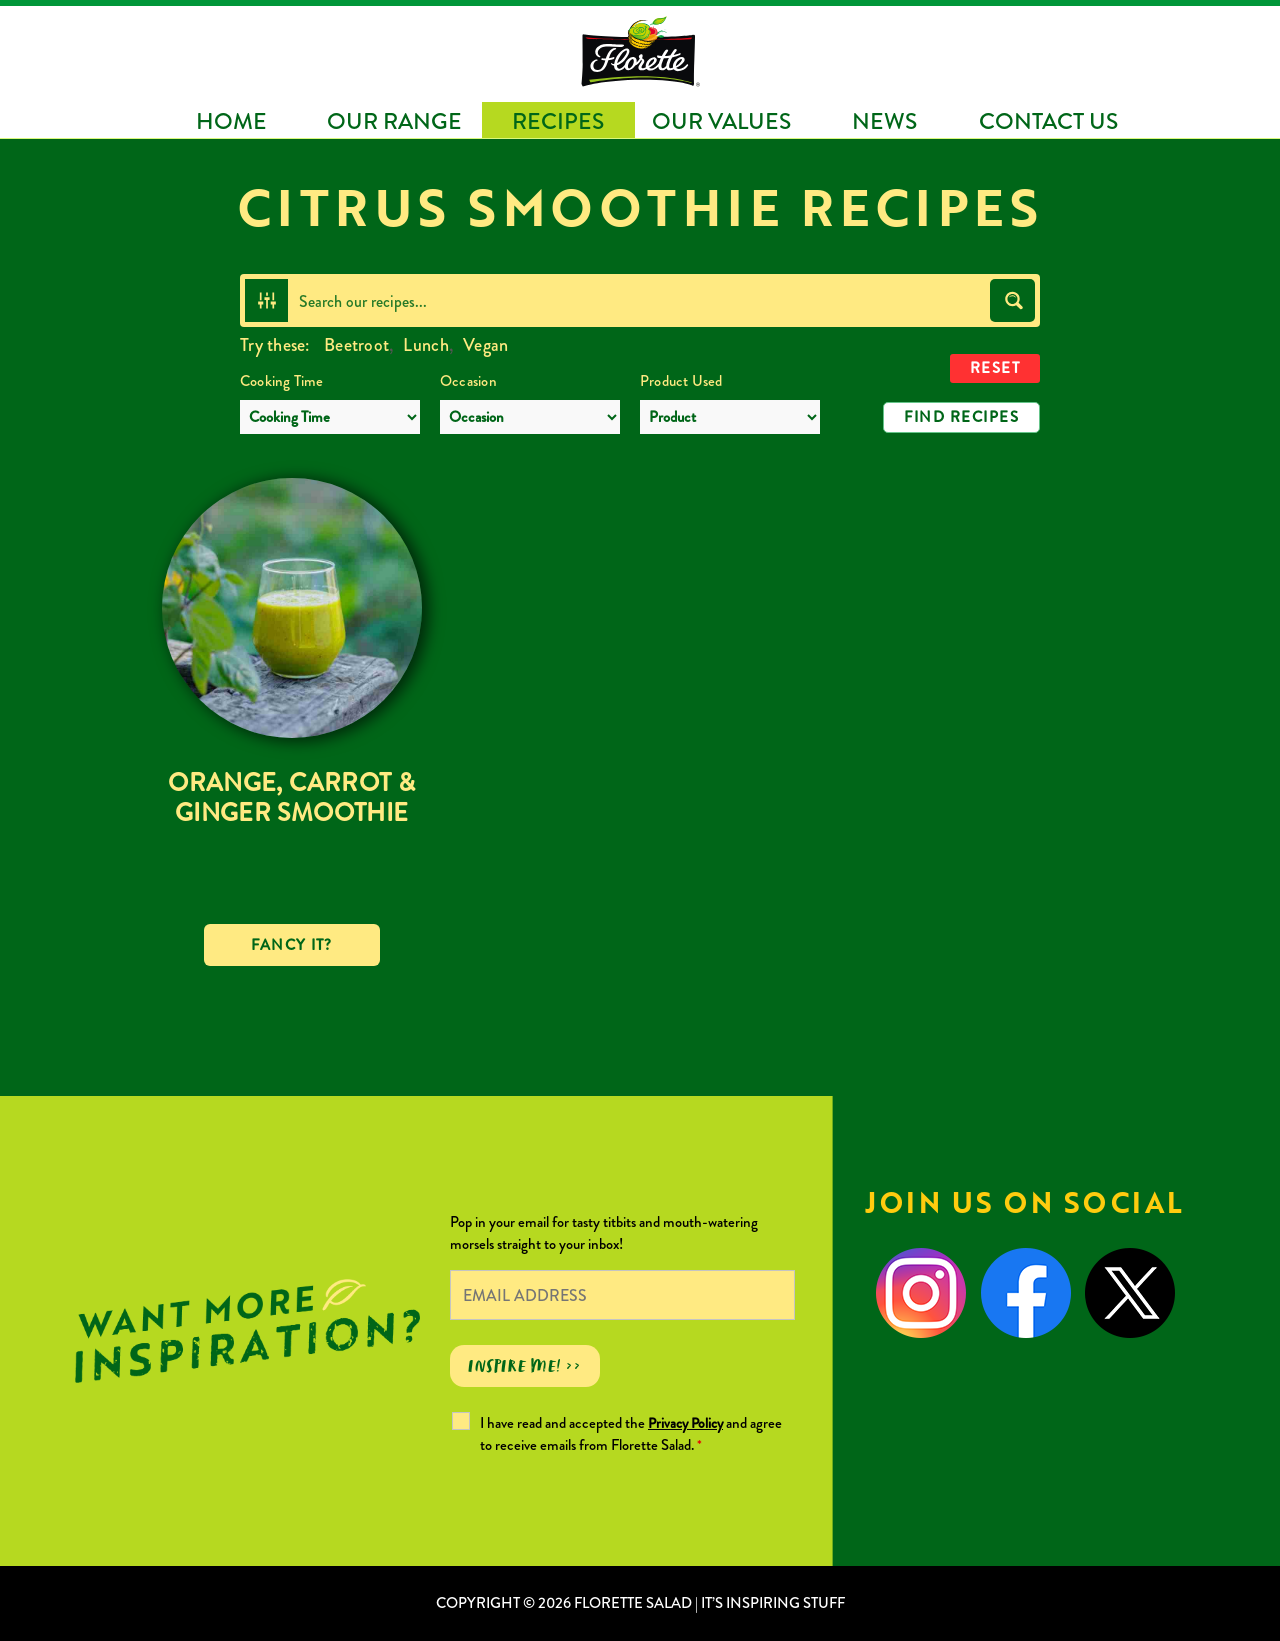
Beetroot (356, 345)
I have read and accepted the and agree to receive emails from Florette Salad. (631, 1434)
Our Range (394, 121)
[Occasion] (530, 417)
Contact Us (1048, 121)
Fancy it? (292, 945)
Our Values (721, 121)
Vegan (485, 345)
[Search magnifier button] (1012, 300)
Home (231, 121)
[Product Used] (730, 417)
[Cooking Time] (330, 417)
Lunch (425, 345)
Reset (995, 368)
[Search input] (640, 300)
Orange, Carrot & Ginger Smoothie (291, 798)
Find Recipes (961, 417)
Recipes (558, 121)
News (884, 121)
